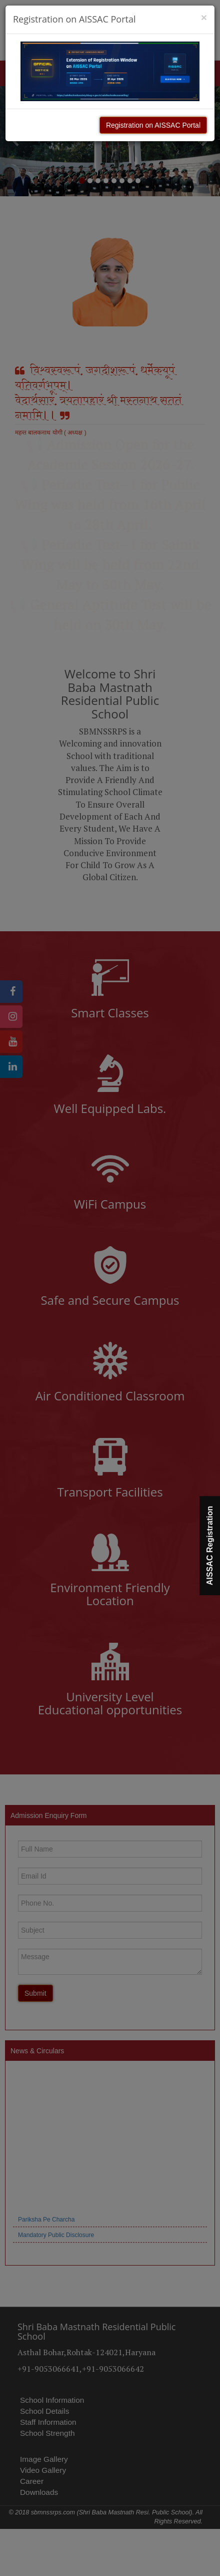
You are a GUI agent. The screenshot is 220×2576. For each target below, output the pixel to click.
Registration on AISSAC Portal (153, 125)
